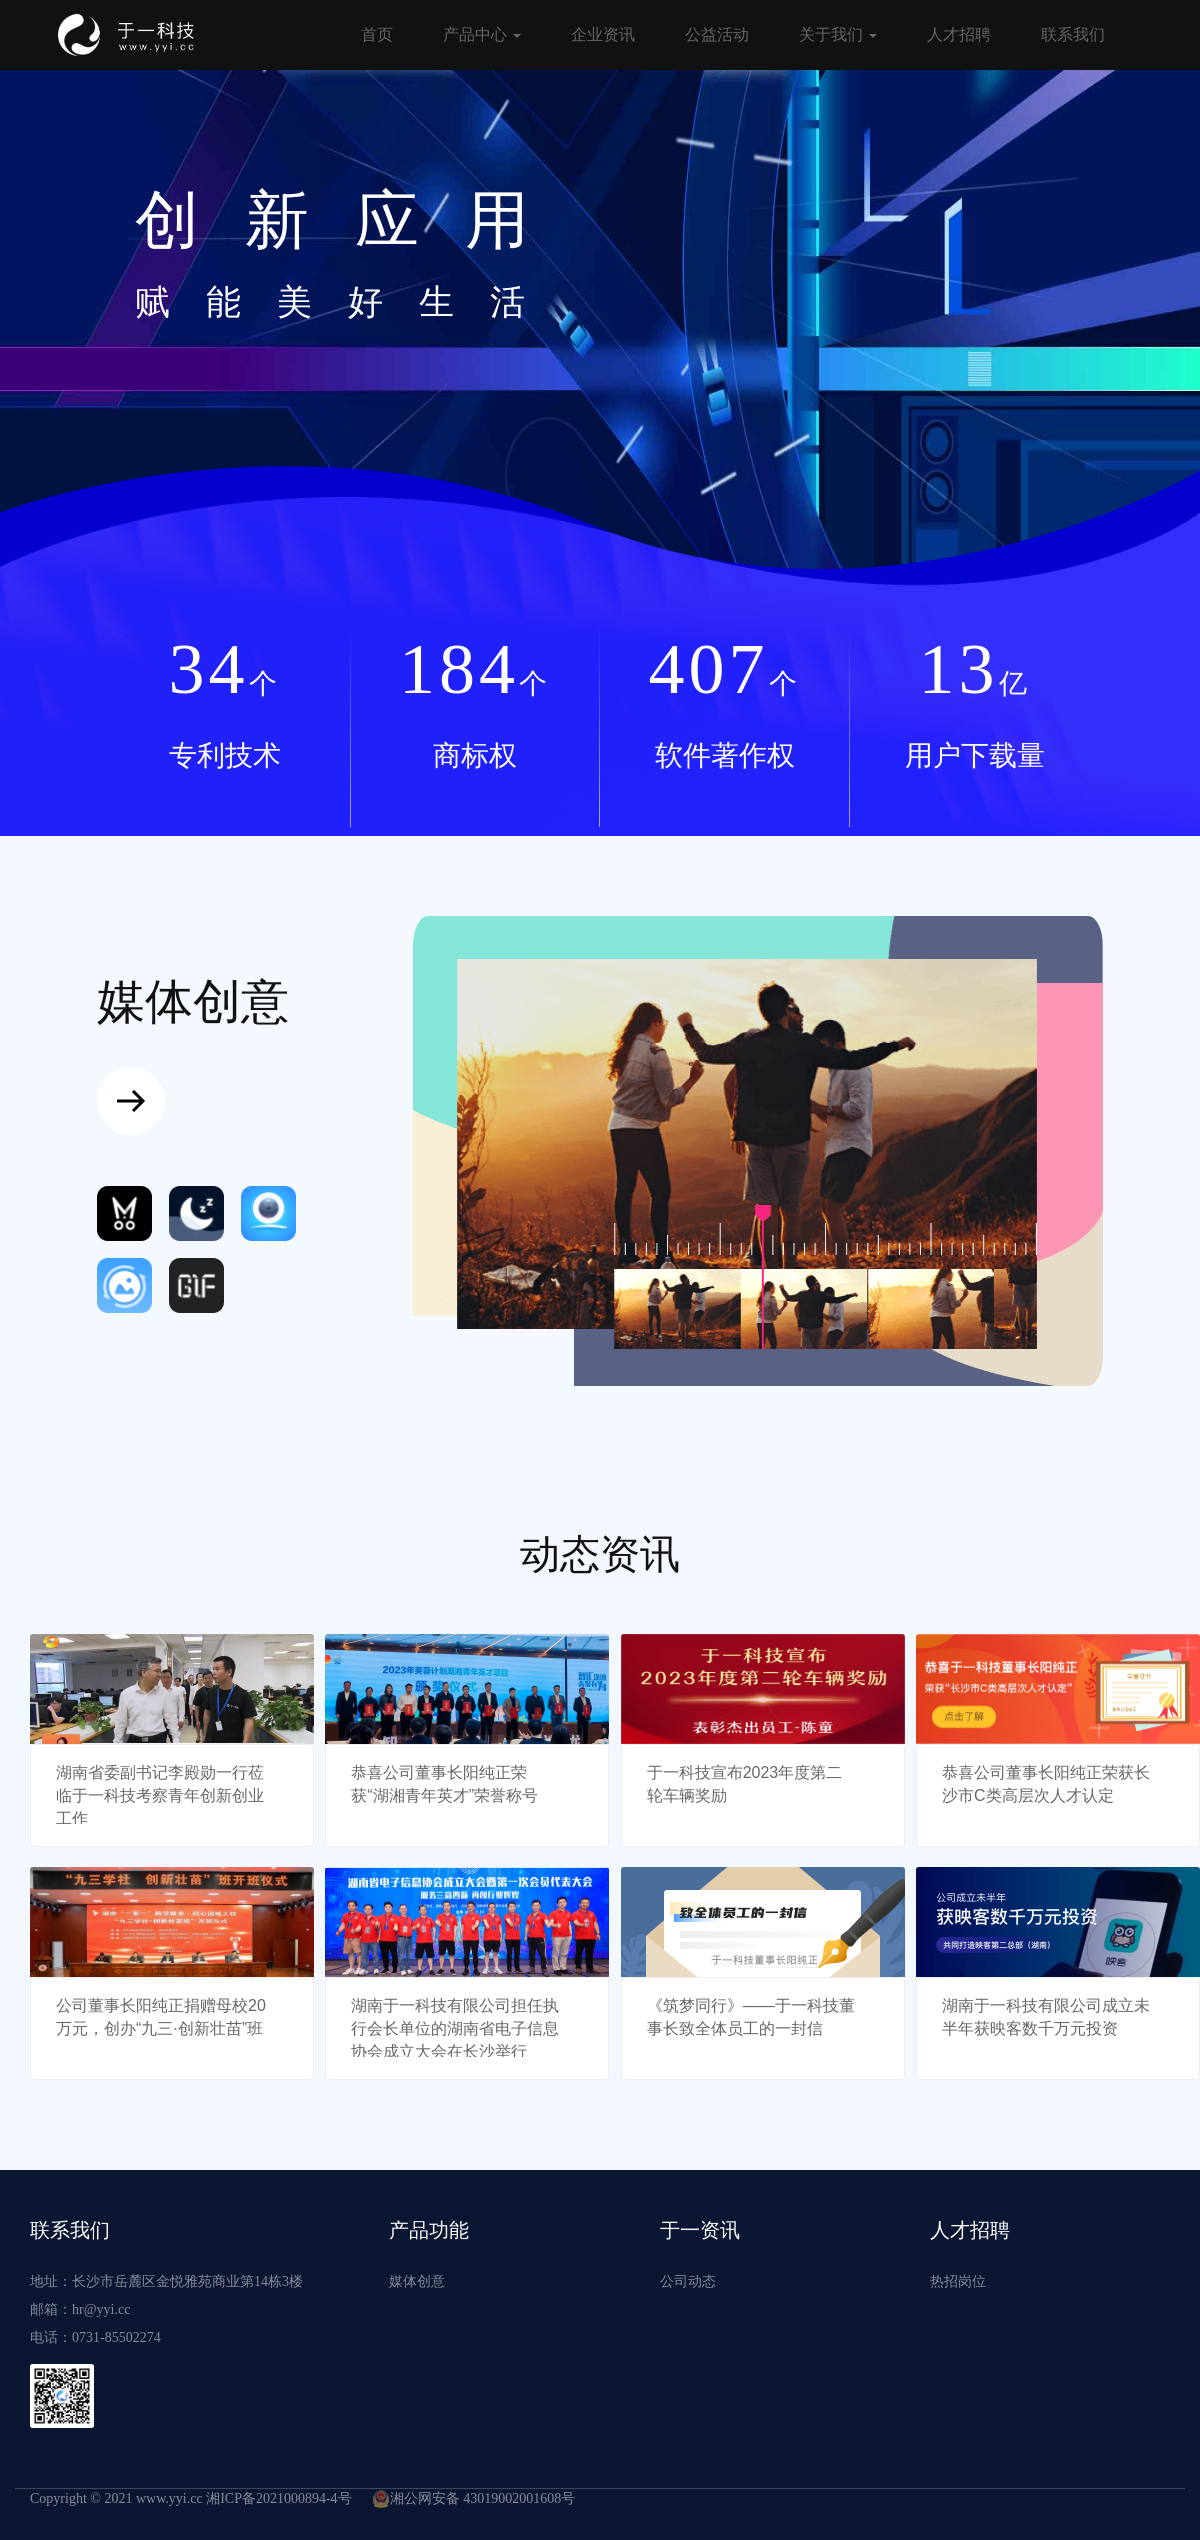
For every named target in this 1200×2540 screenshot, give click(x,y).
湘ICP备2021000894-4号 (278, 2498)
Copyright (58, 2498)
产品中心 (482, 34)
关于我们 (838, 34)
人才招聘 (959, 34)
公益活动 (717, 34)
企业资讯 (603, 34)
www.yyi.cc (169, 2498)
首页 (377, 34)
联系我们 (1073, 34)
